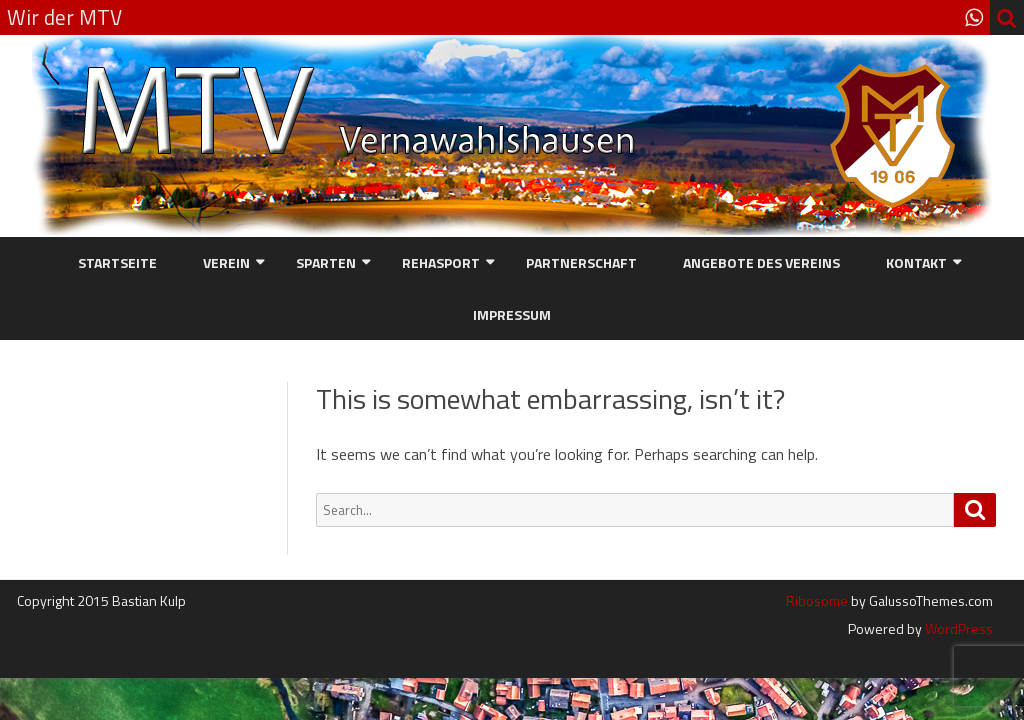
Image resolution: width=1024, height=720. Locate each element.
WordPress (957, 628)
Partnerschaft (581, 262)
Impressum (512, 314)
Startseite (117, 262)
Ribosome (817, 600)
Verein (226, 262)
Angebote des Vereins (761, 262)
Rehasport (441, 262)
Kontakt (916, 262)
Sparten (326, 262)
